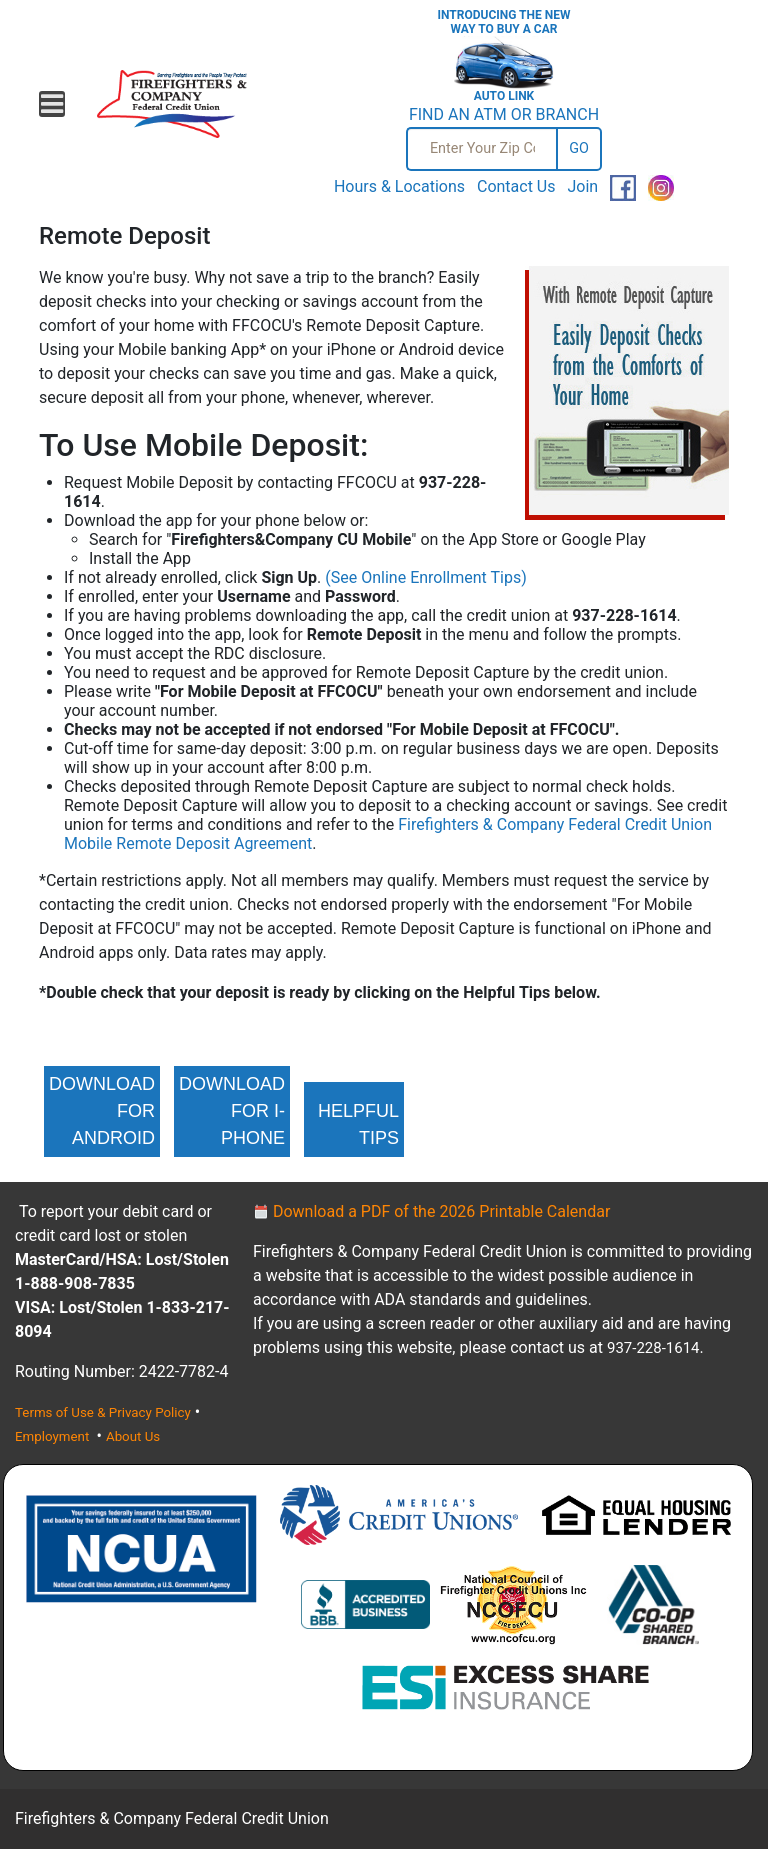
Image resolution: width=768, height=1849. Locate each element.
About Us (133, 1436)
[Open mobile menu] (52, 104)
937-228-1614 (653, 1348)
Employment (54, 1436)
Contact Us (516, 186)
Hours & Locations (399, 186)
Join (582, 186)
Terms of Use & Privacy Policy (103, 1412)
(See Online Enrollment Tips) (425, 577)
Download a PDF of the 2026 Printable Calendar (431, 1211)
